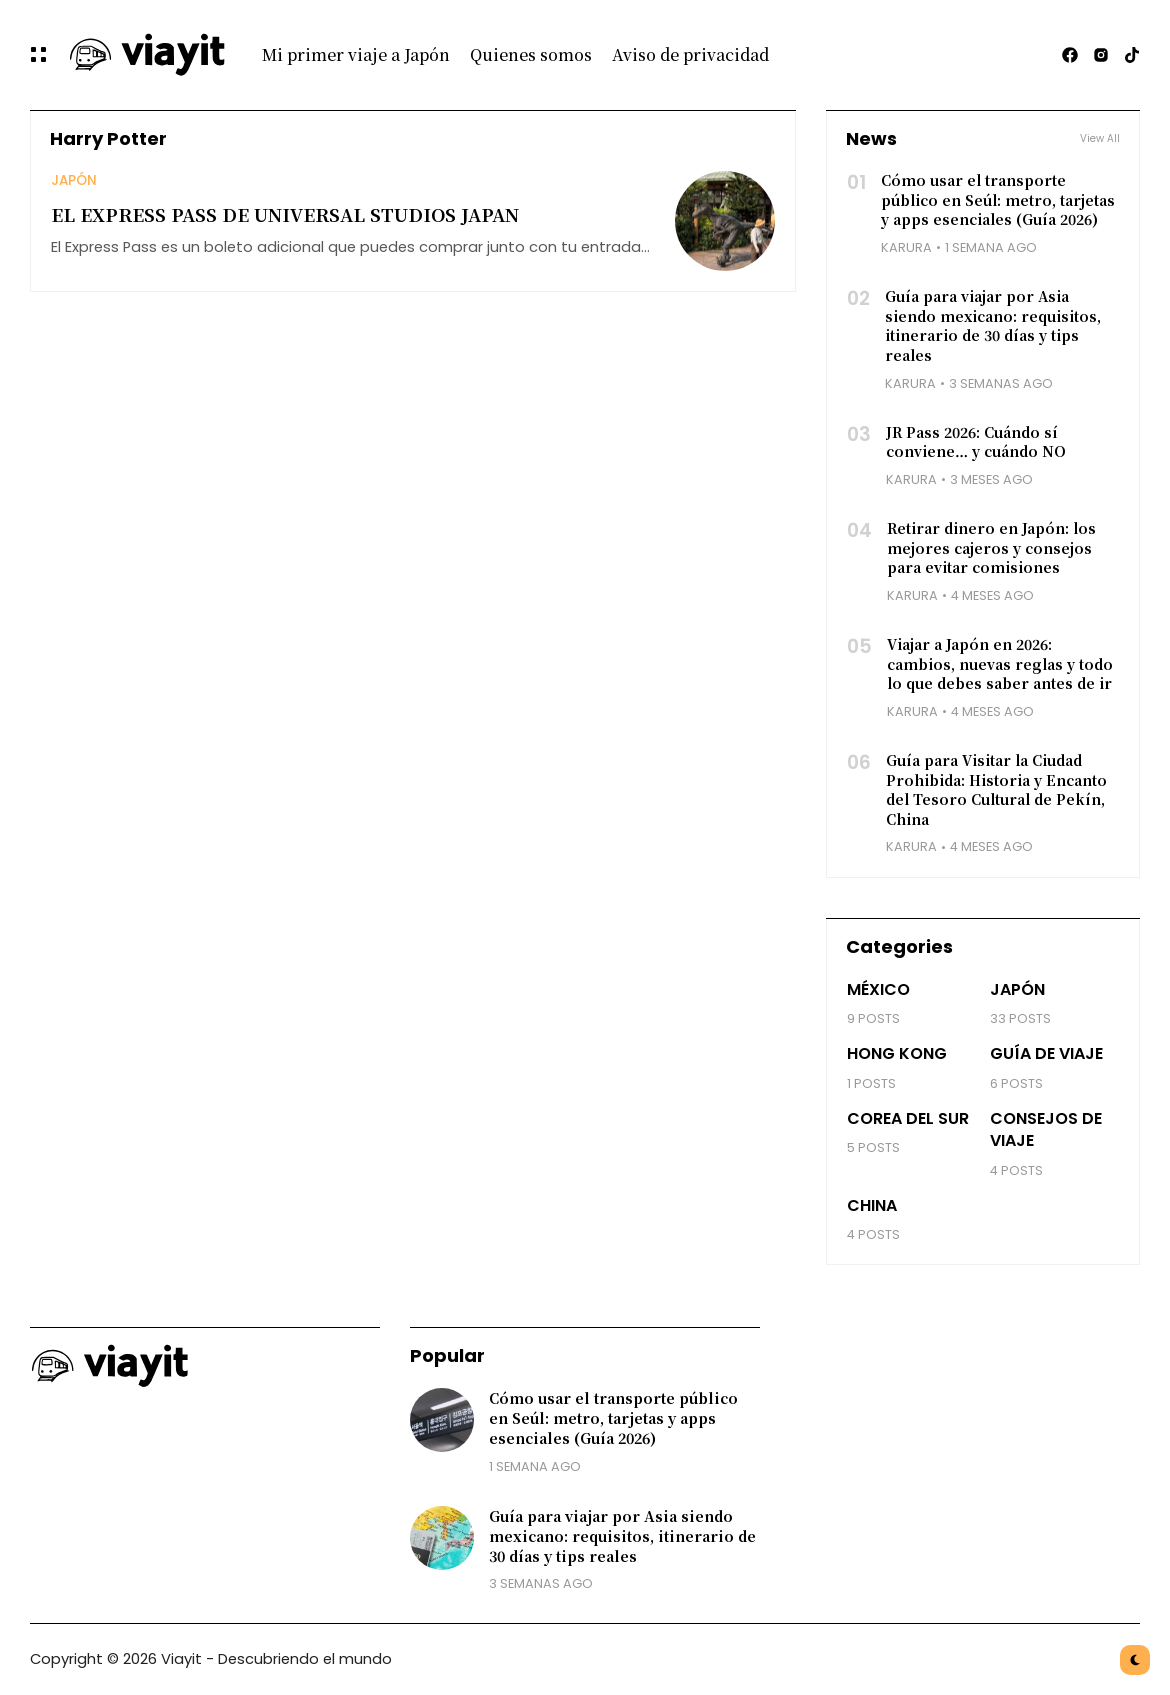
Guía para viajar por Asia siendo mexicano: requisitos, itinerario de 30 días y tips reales (993, 325)
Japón (74, 180)
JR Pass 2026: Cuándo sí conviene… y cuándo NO (976, 442)
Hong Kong (897, 1053)
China (872, 1205)
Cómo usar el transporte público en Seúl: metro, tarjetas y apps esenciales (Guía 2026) (998, 199)
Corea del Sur (908, 1118)
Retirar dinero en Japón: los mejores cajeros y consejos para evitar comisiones (991, 547)
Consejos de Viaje (1046, 1129)
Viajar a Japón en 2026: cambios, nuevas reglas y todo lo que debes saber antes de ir (1000, 663)
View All (1100, 139)
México (878, 989)
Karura (906, 247)
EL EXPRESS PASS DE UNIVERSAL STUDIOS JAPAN (285, 214)
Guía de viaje (1046, 1053)
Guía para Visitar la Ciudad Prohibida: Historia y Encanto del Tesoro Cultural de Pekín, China (996, 789)
